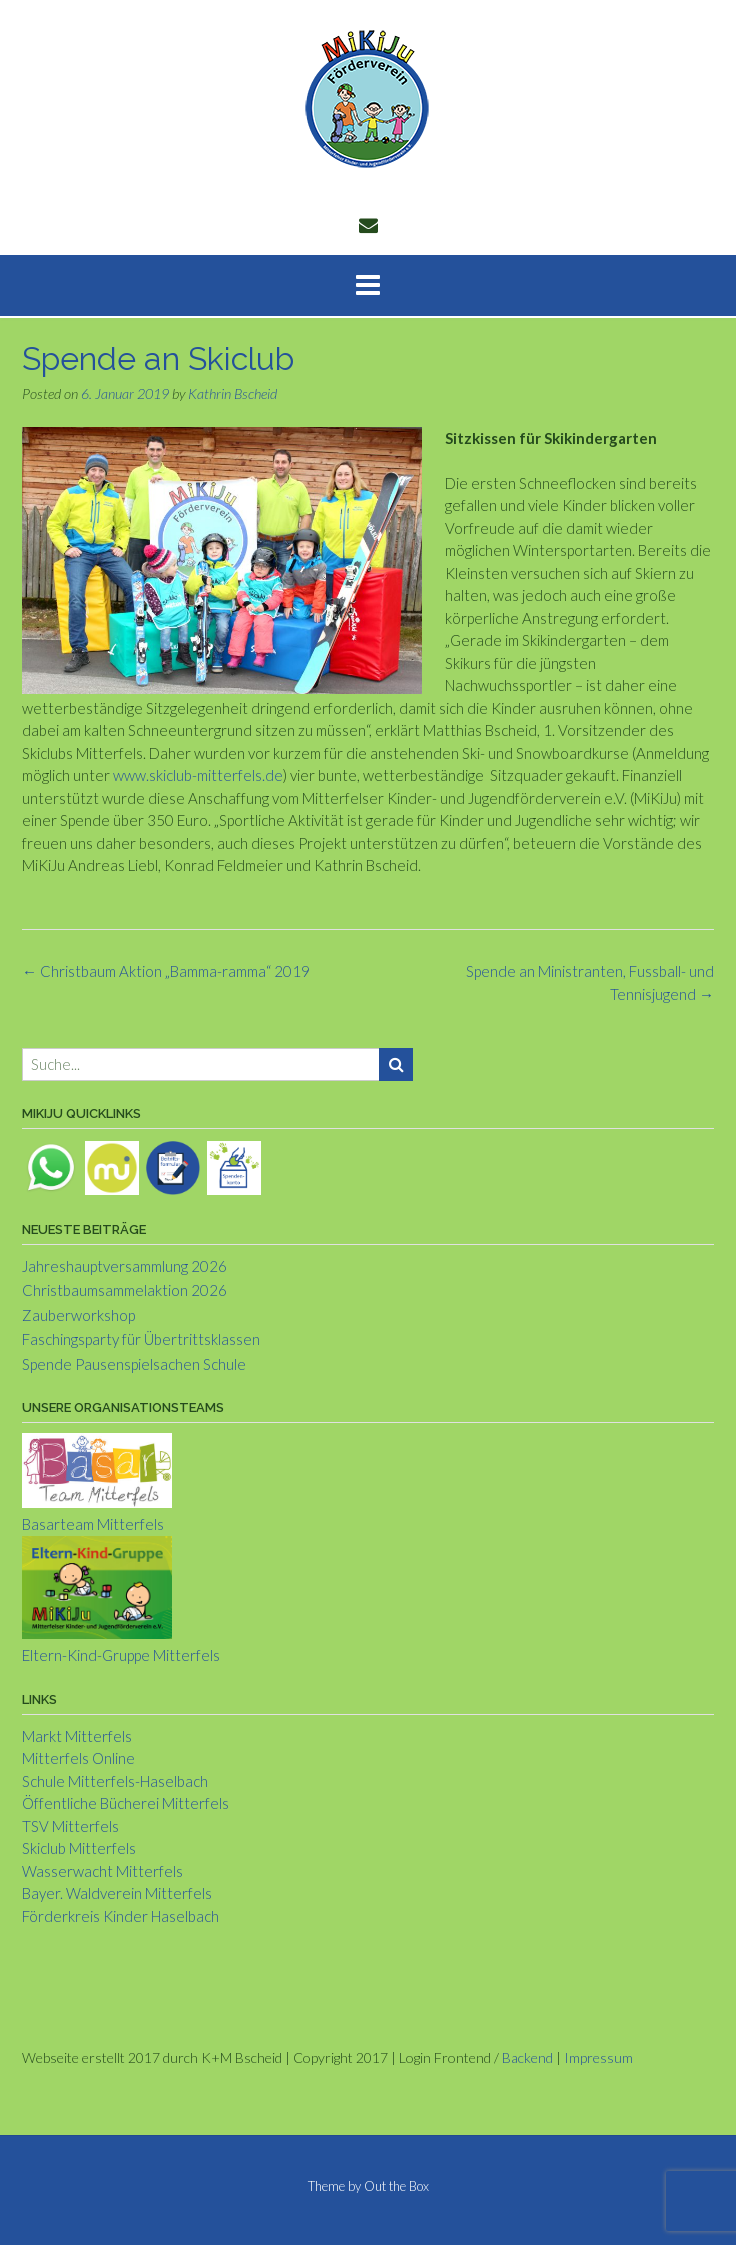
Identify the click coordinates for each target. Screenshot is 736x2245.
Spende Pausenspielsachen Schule (134, 1364)
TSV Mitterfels (70, 1826)
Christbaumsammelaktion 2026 (124, 1290)
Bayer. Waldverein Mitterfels (117, 1893)
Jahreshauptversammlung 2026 (124, 1266)
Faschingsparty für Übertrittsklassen (141, 1339)
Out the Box (396, 2186)
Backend (527, 2057)
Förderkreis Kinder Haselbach (120, 1916)
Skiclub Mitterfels (79, 1848)
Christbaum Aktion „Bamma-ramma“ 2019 (166, 971)
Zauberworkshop (78, 1315)
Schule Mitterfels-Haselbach (115, 1781)
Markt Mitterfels (77, 1736)
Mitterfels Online (78, 1758)
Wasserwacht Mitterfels (102, 1871)
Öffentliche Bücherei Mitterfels (125, 1803)
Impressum (598, 2057)
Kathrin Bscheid (232, 393)
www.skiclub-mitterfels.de (198, 775)
